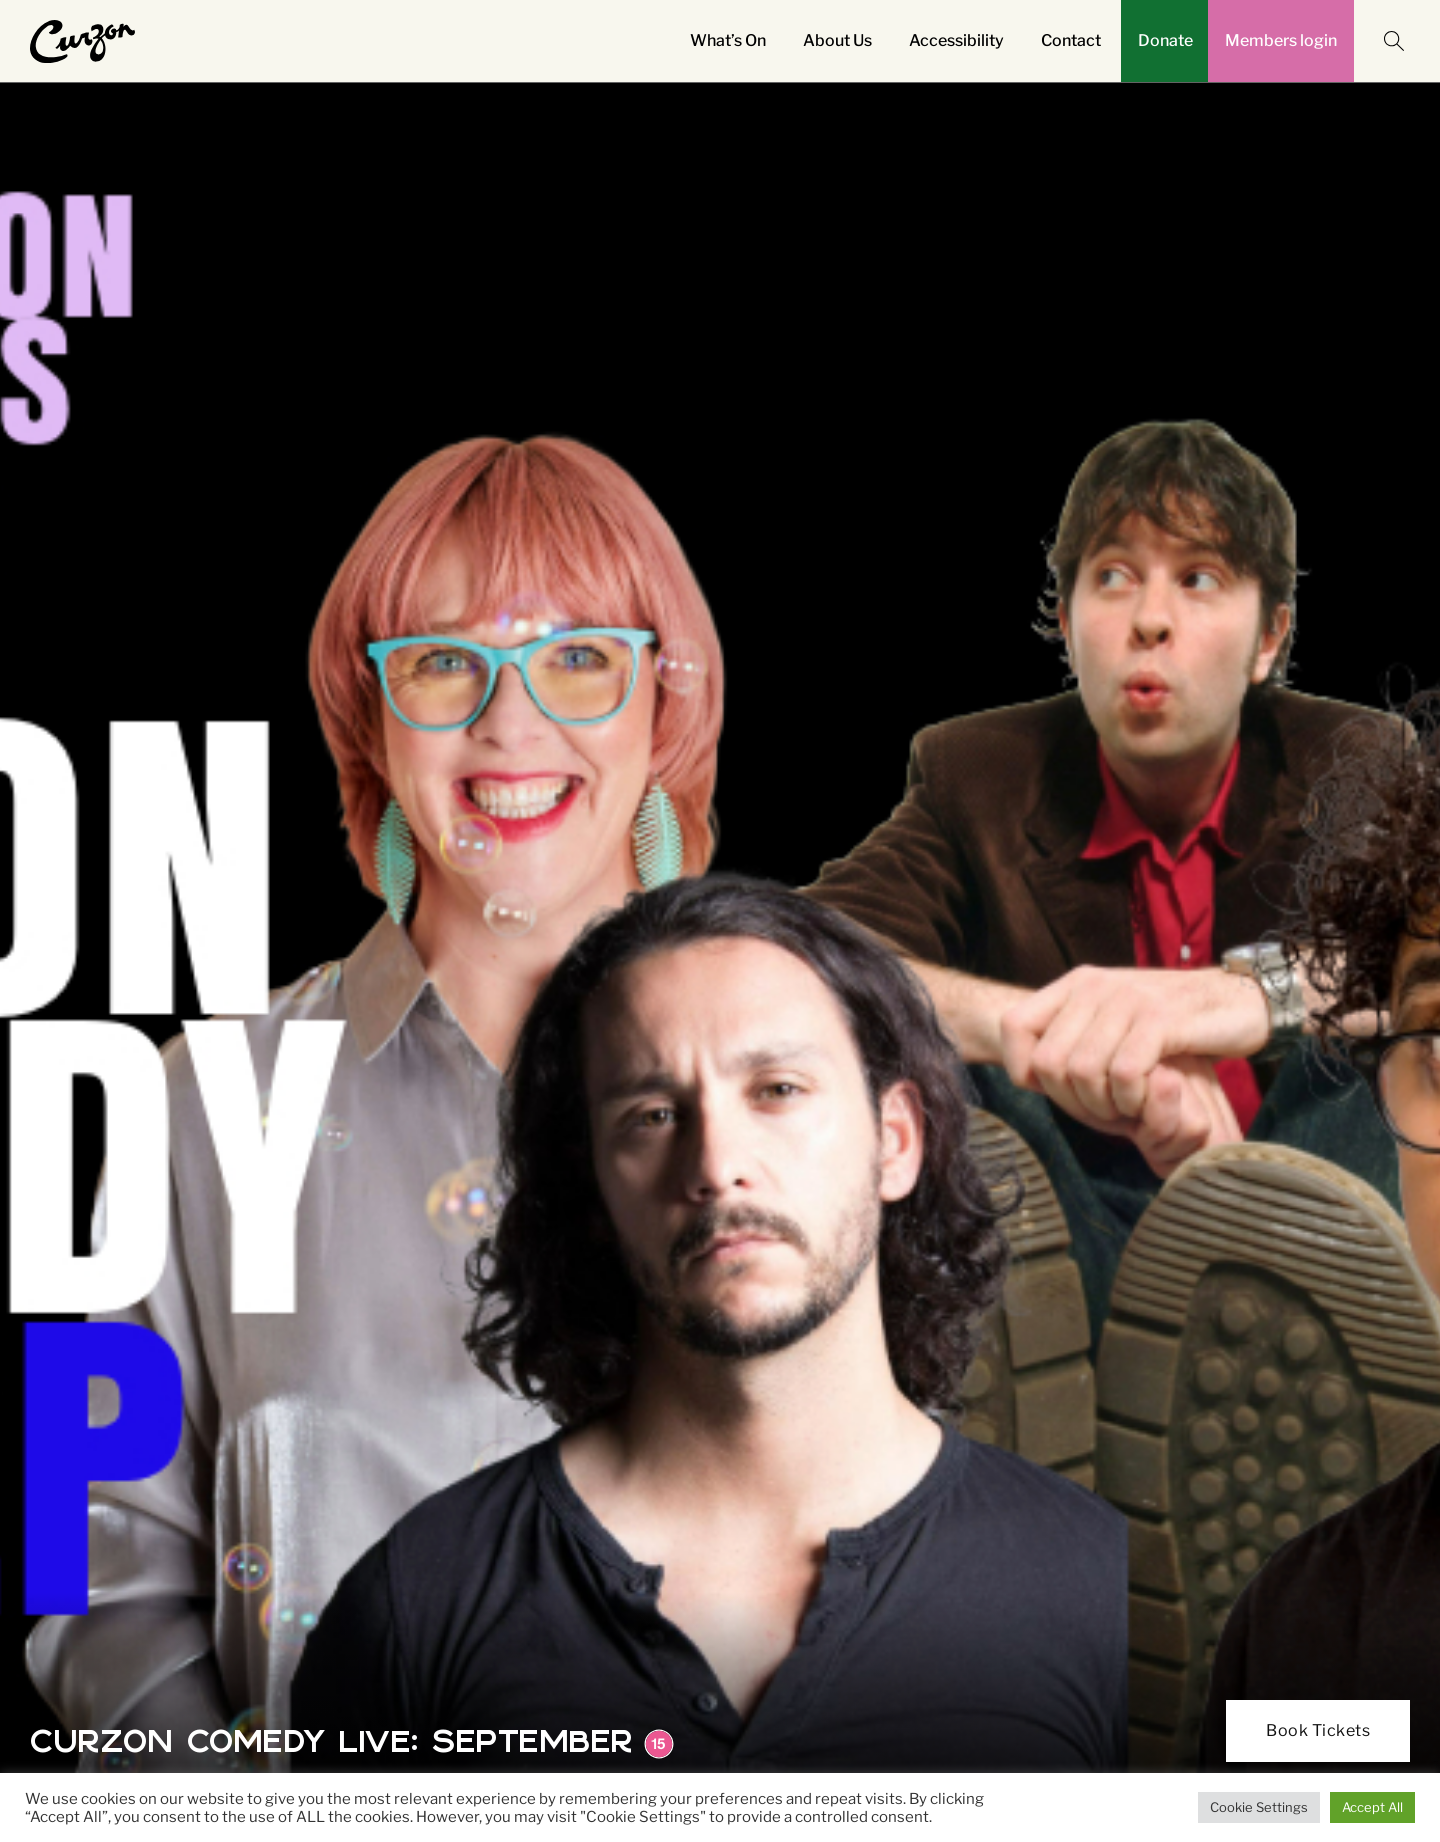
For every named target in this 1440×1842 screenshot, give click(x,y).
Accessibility (956, 40)
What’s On (728, 40)
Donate (1165, 40)
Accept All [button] (1372, 1807)
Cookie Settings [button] (1259, 1807)
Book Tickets (1318, 1730)
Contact (1071, 40)
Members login (1281, 40)
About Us (837, 40)
